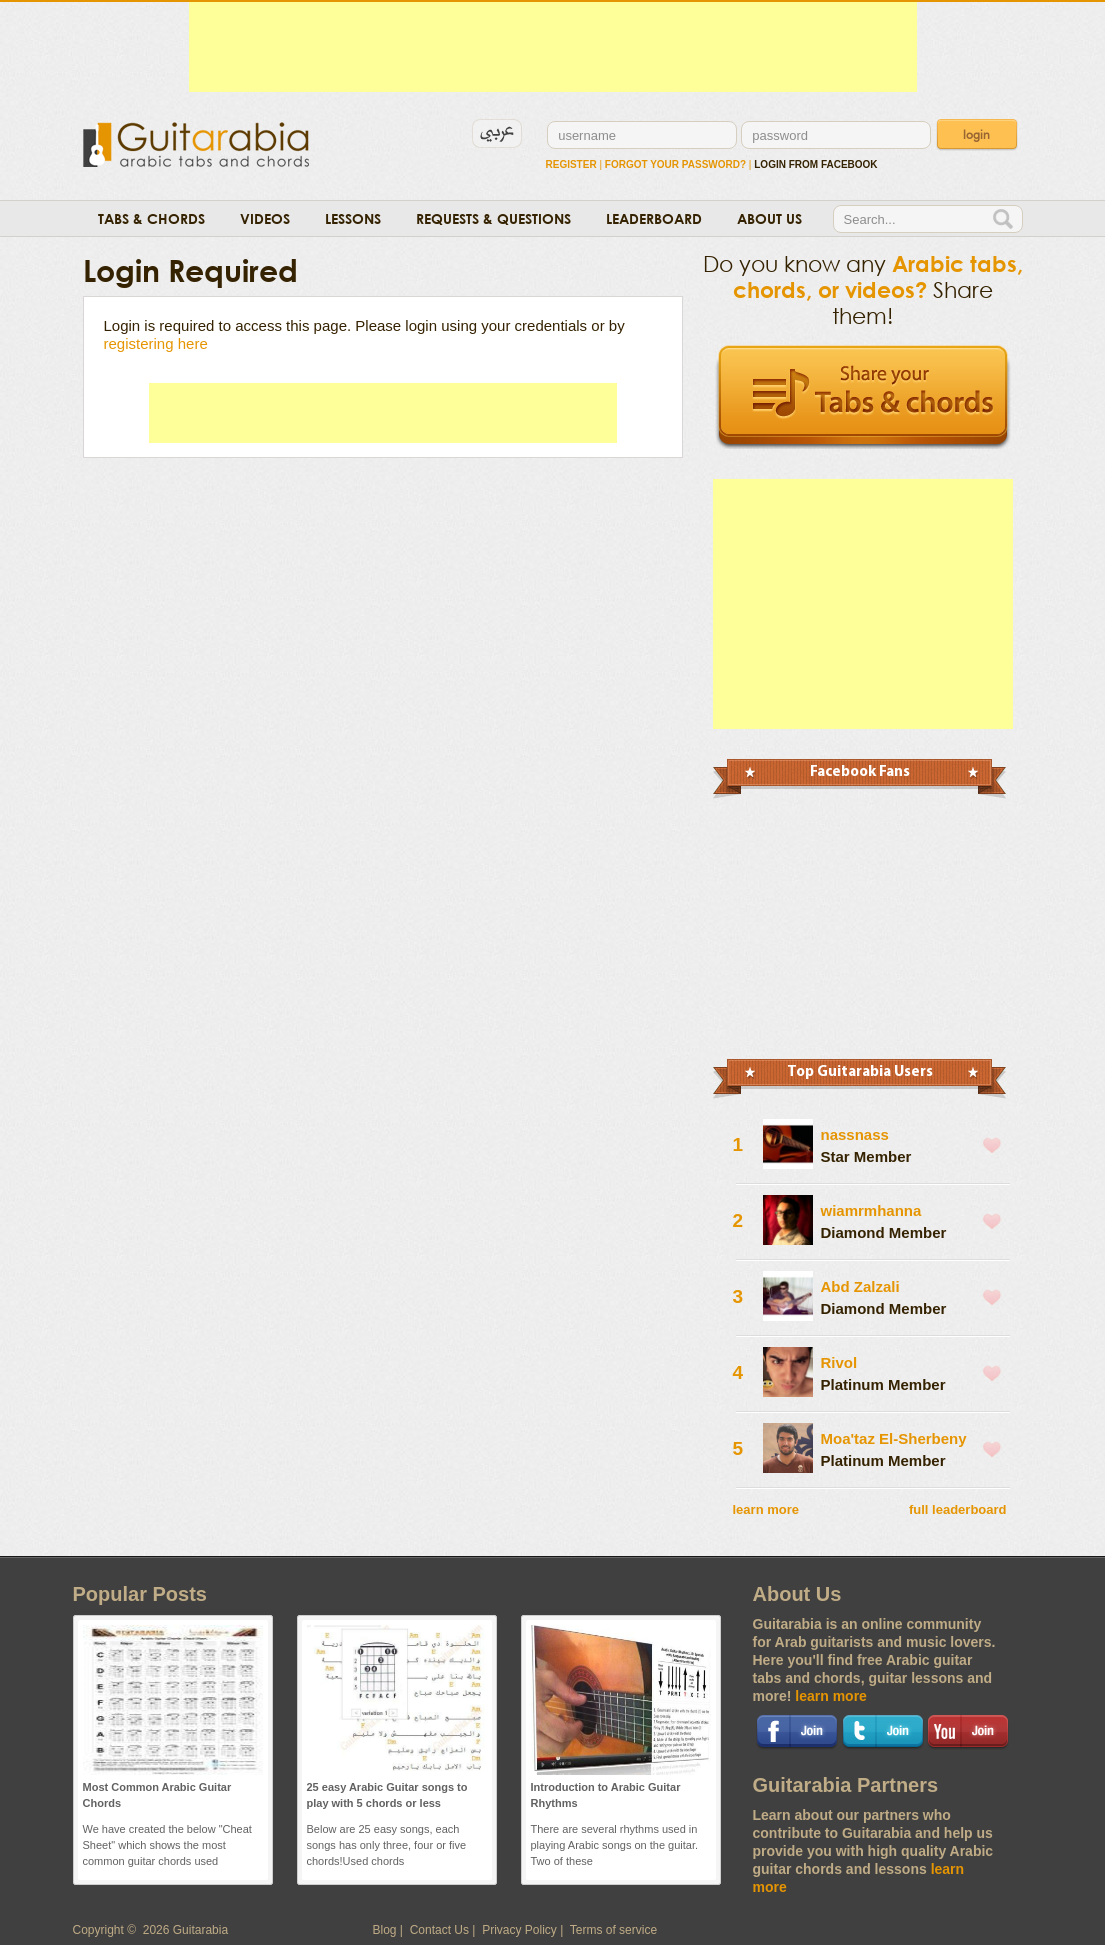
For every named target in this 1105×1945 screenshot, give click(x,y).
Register (571, 164)
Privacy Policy (519, 1930)
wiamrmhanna (871, 1210)
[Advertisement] (553, 47)
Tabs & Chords (151, 218)
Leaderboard (654, 218)
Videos (265, 218)
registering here (156, 343)
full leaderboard (958, 1509)
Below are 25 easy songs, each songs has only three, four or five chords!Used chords (387, 1845)
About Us (769, 218)
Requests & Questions (493, 218)
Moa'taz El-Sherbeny (894, 1438)
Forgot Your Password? (675, 164)
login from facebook (815, 164)
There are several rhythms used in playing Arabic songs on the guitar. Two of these (615, 1845)
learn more (766, 1509)
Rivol (839, 1362)
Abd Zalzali (860, 1286)
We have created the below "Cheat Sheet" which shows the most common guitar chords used (167, 1845)
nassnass (855, 1134)
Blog (385, 1930)
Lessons (353, 218)
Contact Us (439, 1930)
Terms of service (613, 1930)
